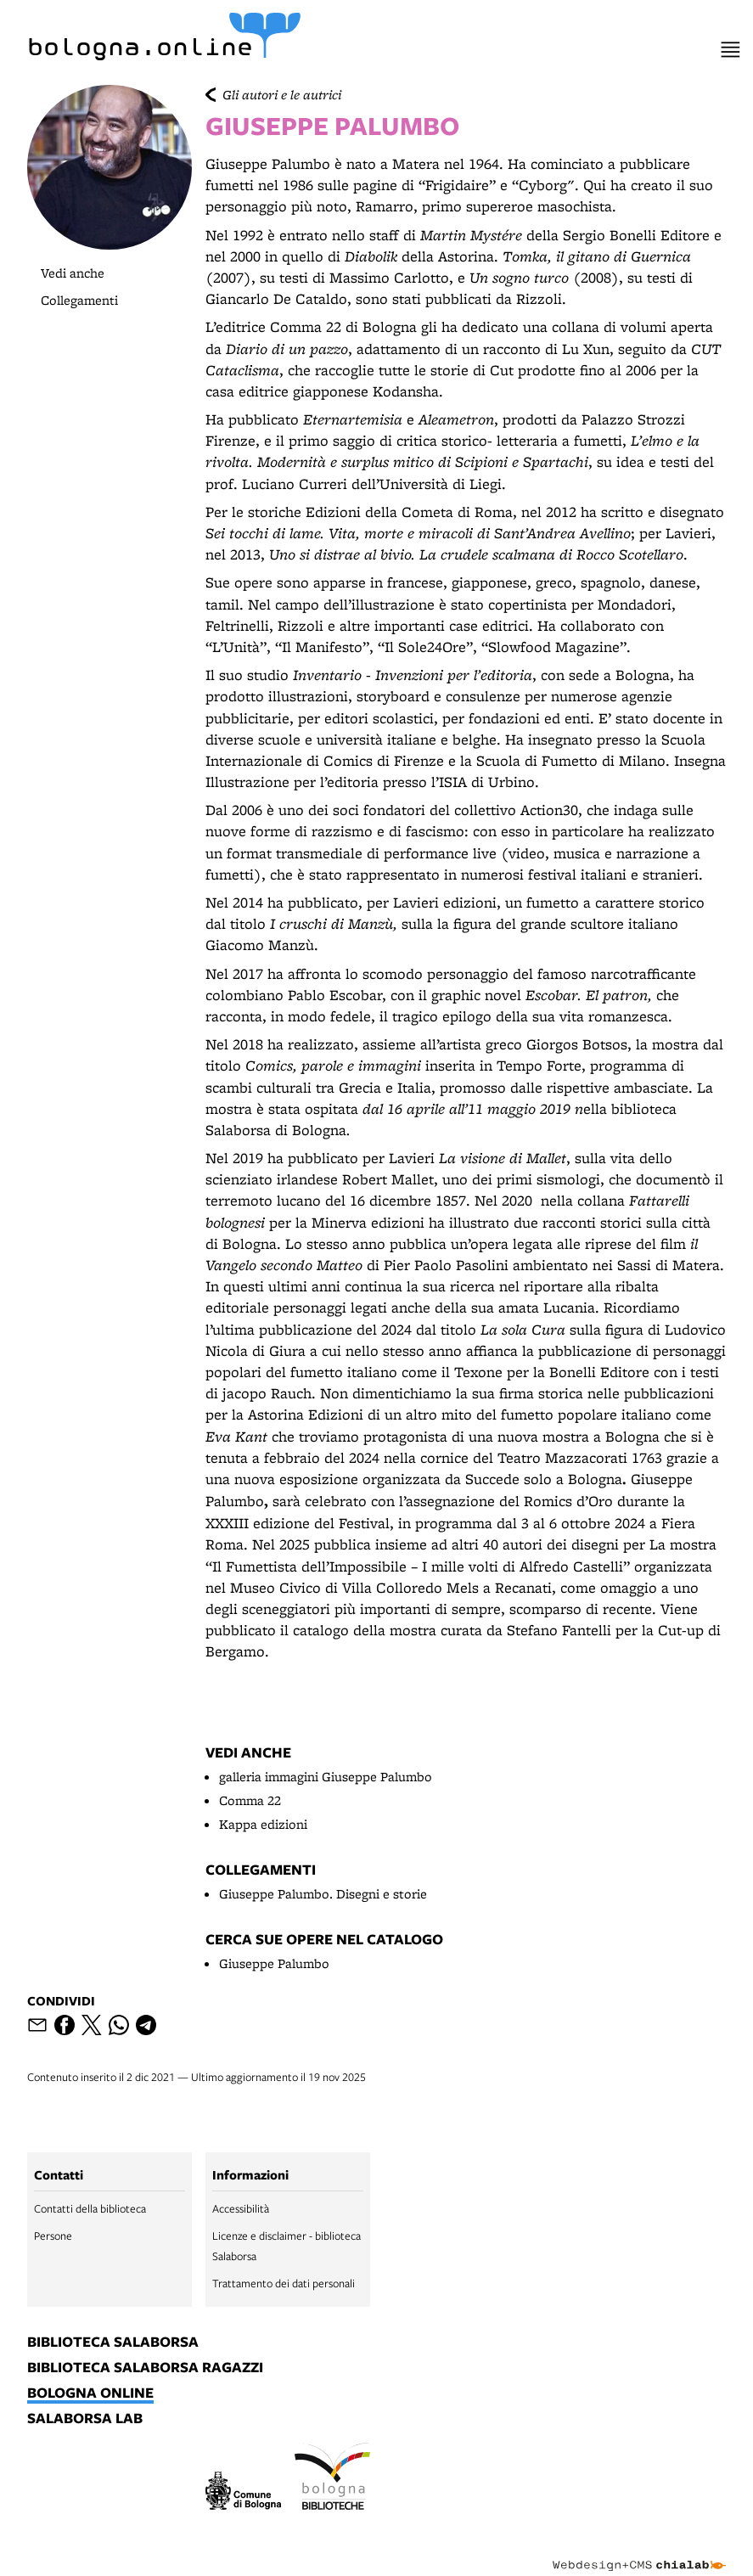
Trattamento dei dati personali (283, 2283)
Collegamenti (79, 300)
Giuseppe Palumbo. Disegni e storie (323, 1894)
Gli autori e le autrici (281, 95)
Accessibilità (240, 2208)
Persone (53, 2235)
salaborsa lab (85, 2418)
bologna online (90, 2393)
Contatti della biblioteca (90, 2208)
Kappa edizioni (263, 1824)
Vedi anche (72, 273)
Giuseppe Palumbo (274, 1963)
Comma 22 (250, 1800)
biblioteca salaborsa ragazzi (145, 2367)
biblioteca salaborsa (113, 2342)
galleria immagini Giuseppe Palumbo (325, 1777)
